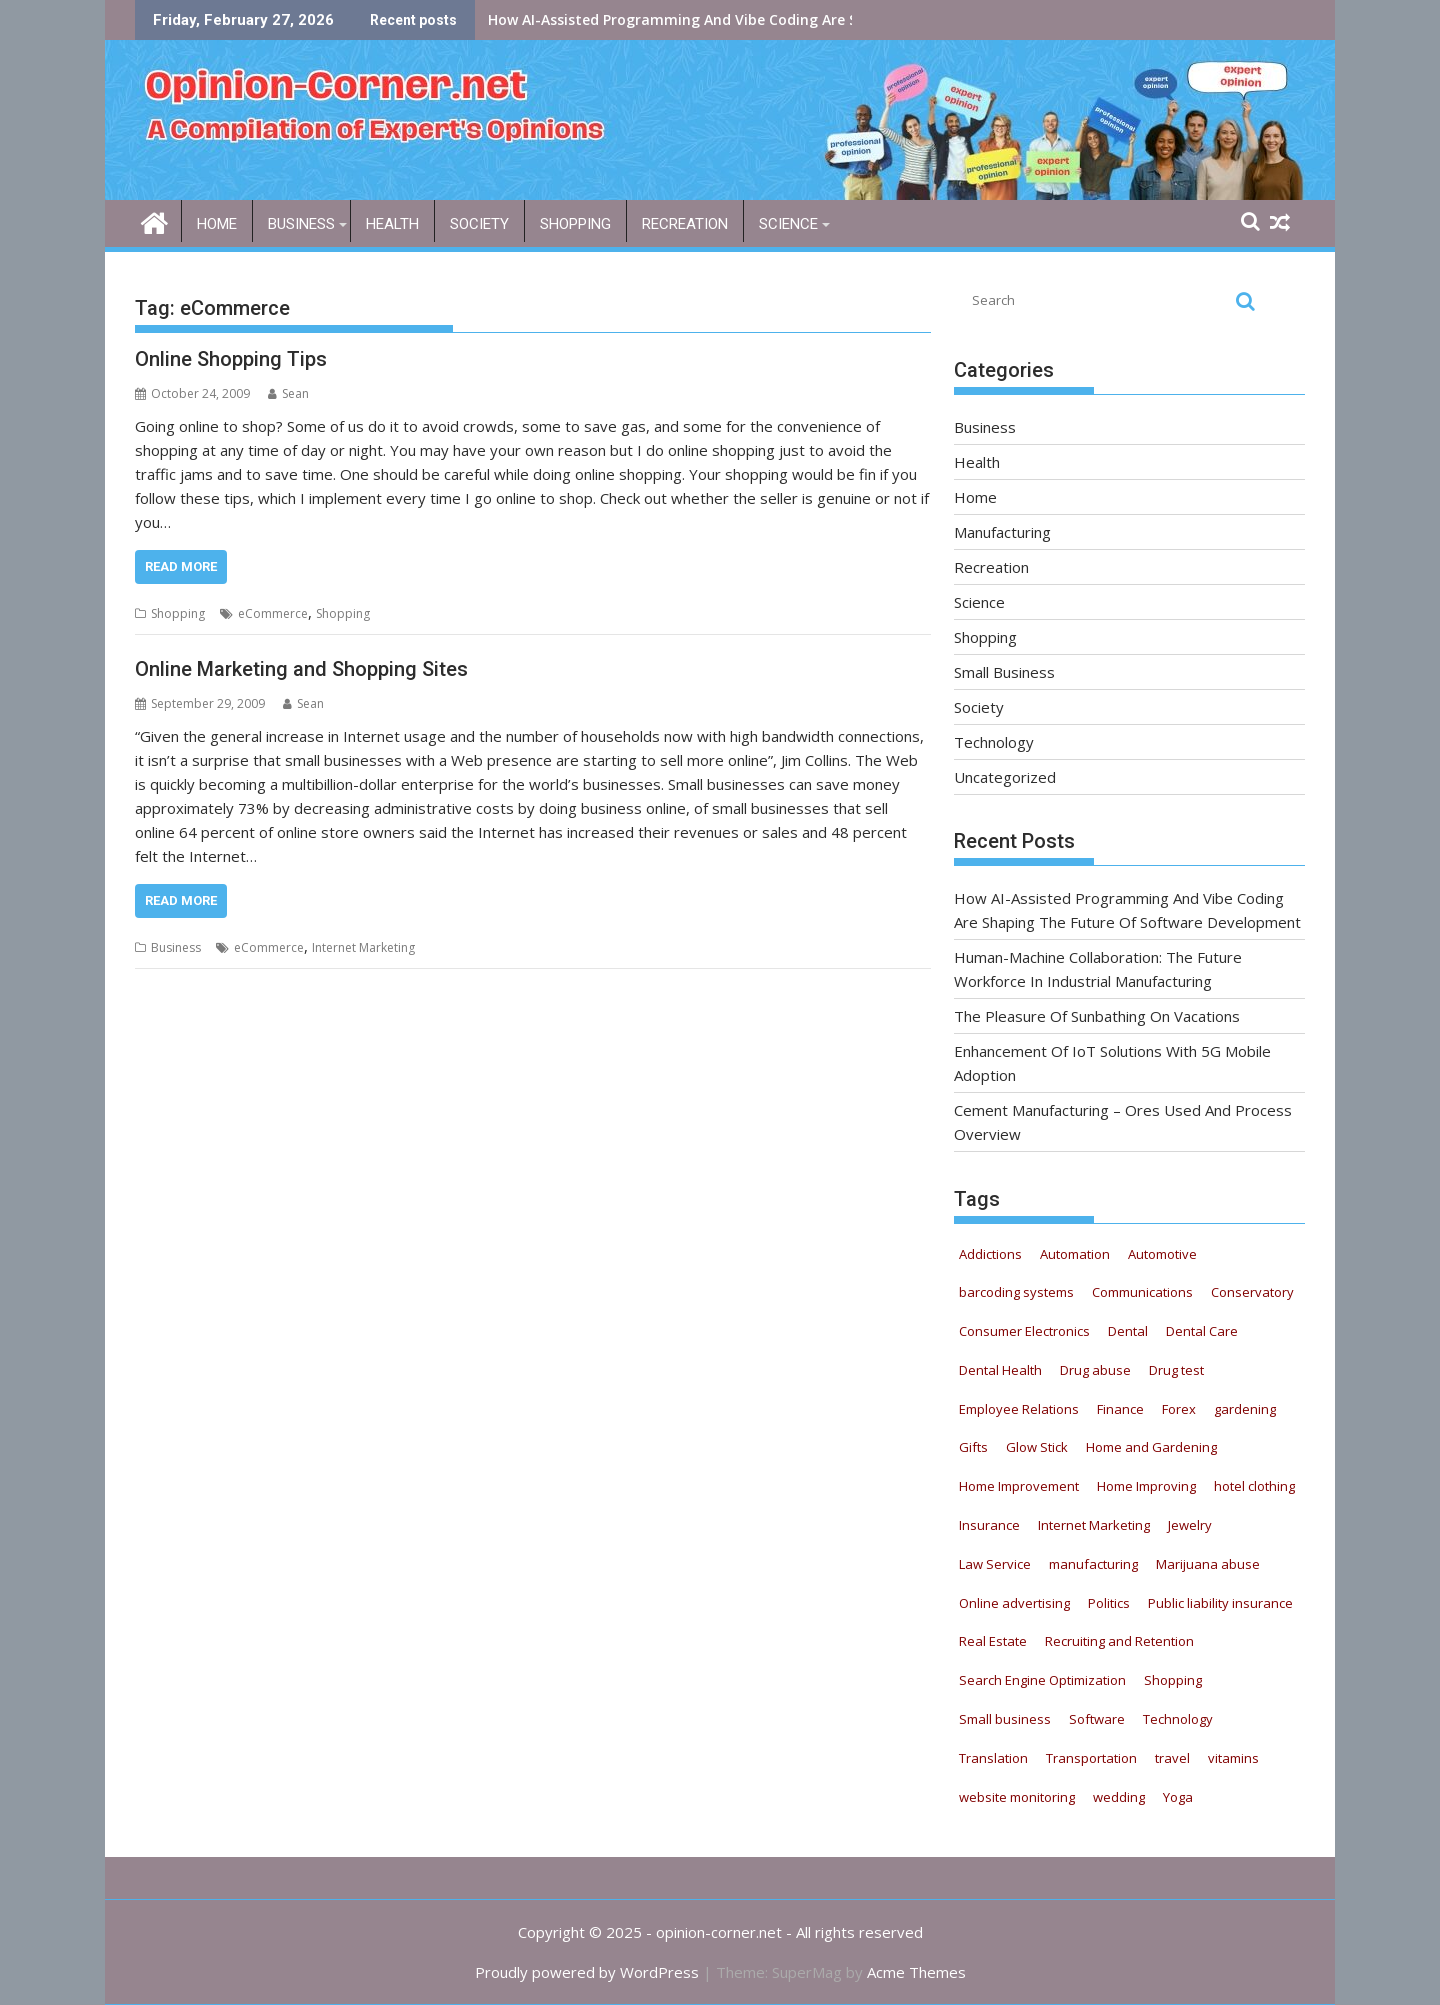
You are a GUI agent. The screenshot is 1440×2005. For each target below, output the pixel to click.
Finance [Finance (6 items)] (1120, 1409)
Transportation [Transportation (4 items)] (1091, 1758)
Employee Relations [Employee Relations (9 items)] (1019, 1409)
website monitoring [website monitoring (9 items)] (1017, 1797)
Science (788, 224)
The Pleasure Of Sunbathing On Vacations (1097, 1016)
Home (217, 224)
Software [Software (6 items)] (1097, 1719)
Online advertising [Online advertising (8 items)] (1014, 1603)
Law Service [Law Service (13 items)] (995, 1564)
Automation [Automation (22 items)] (1075, 1254)
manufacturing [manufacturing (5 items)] (1093, 1564)
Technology (994, 742)
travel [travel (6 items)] (1172, 1758)
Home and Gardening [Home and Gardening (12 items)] (1151, 1447)
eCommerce (273, 613)
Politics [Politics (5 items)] (1109, 1603)
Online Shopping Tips (231, 359)
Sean (288, 393)
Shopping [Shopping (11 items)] (1173, 1680)
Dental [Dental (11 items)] (1128, 1331)
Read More (181, 566)
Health (392, 224)
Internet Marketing (363, 947)
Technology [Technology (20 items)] (1178, 1719)
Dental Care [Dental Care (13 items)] (1202, 1331)
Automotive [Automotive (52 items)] (1162, 1254)
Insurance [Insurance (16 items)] (989, 1525)
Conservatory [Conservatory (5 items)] (1252, 1292)
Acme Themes (916, 1972)
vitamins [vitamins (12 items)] (1233, 1758)
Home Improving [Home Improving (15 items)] (1146, 1486)
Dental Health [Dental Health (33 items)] (1000, 1370)
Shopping (575, 224)
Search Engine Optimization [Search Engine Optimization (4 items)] (1042, 1680)
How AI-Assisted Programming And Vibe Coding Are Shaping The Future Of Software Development (831, 19)
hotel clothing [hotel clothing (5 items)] (1254, 1486)
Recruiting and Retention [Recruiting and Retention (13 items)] (1119, 1641)
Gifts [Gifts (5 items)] (973, 1447)
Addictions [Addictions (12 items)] (990, 1254)
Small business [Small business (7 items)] (1005, 1719)
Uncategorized (1005, 777)
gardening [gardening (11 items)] (1245, 1409)
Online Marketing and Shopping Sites (301, 669)
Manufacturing (1002, 532)
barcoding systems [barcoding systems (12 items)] (1016, 1292)
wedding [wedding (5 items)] (1119, 1797)
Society (479, 224)
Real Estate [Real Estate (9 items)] (993, 1641)
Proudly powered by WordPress (587, 1972)
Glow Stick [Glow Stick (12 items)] (1037, 1447)
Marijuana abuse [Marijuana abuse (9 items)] (1208, 1564)
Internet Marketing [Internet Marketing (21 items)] (1094, 1525)
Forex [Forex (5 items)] (1179, 1409)
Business (301, 224)
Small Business (1004, 672)
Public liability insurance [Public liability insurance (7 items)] (1220, 1603)
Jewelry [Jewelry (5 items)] (1190, 1525)
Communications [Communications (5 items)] (1142, 1292)
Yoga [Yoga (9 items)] (1178, 1797)
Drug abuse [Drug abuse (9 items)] (1095, 1370)
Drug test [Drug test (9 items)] (1176, 1370)
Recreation (685, 224)
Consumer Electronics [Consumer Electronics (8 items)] (1024, 1331)
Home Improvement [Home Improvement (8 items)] (1019, 1486)
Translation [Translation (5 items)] (993, 1758)
